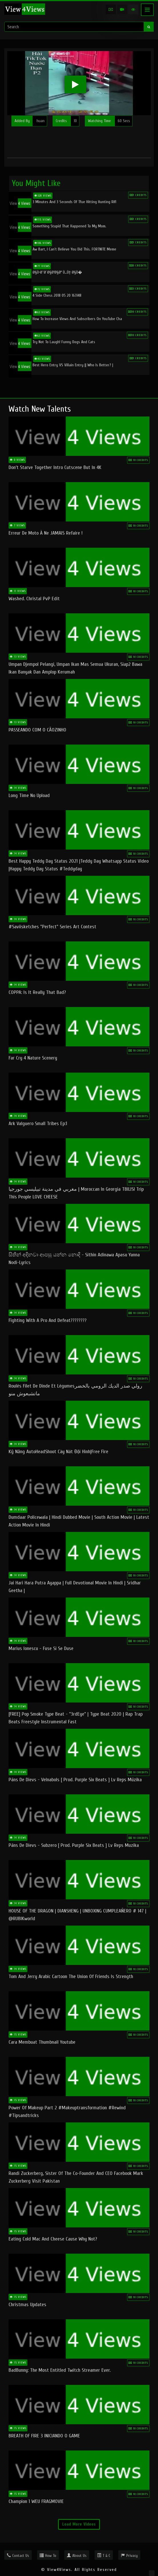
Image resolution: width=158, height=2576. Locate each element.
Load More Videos (79, 2524)
